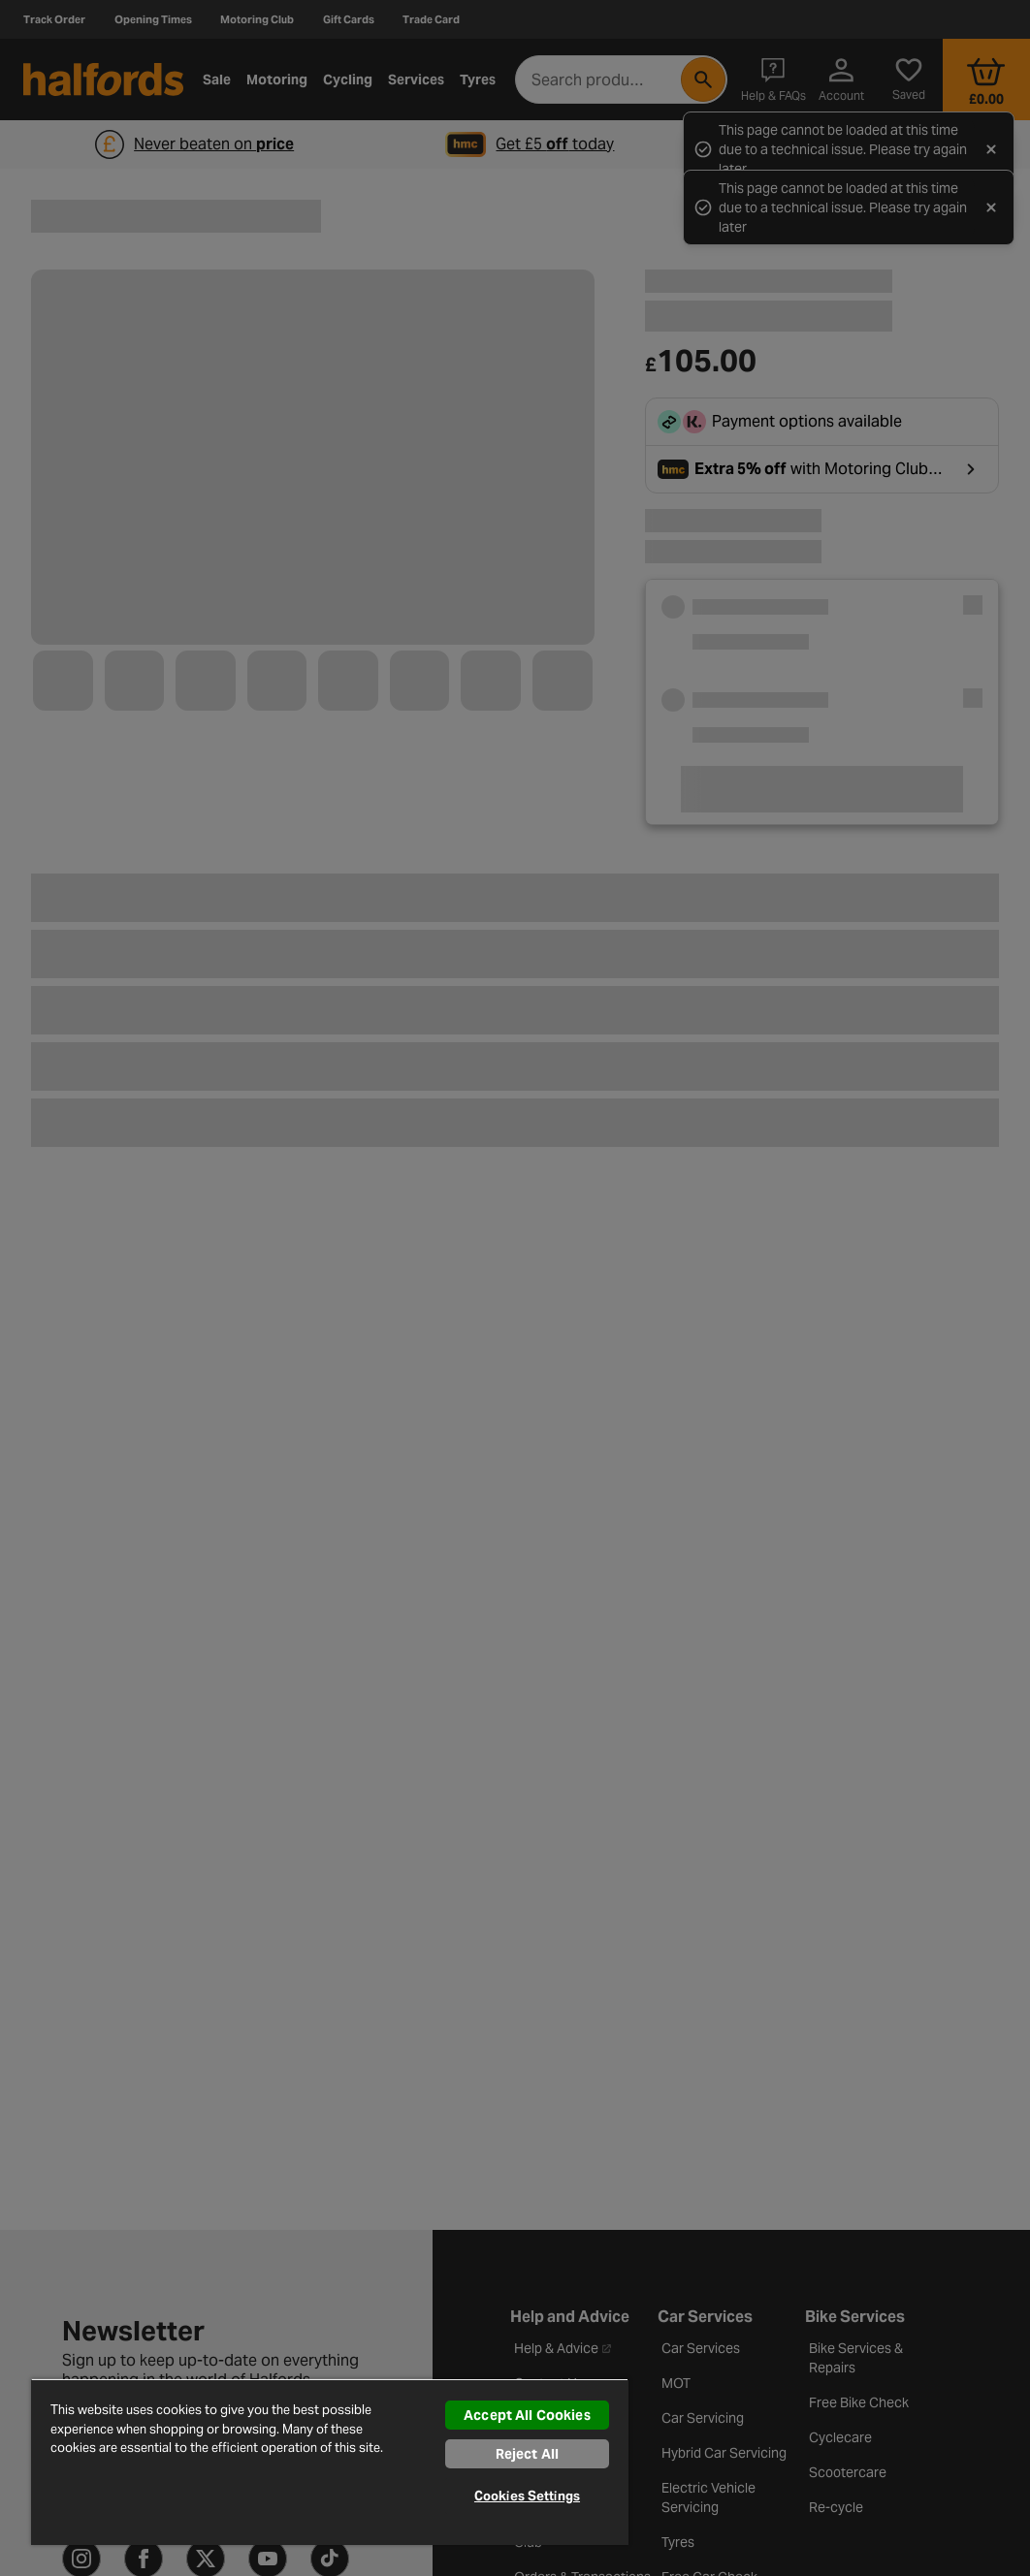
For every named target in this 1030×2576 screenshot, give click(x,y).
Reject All (527, 2454)
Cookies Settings (527, 2496)
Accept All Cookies (527, 2415)
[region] (329, 2461)
